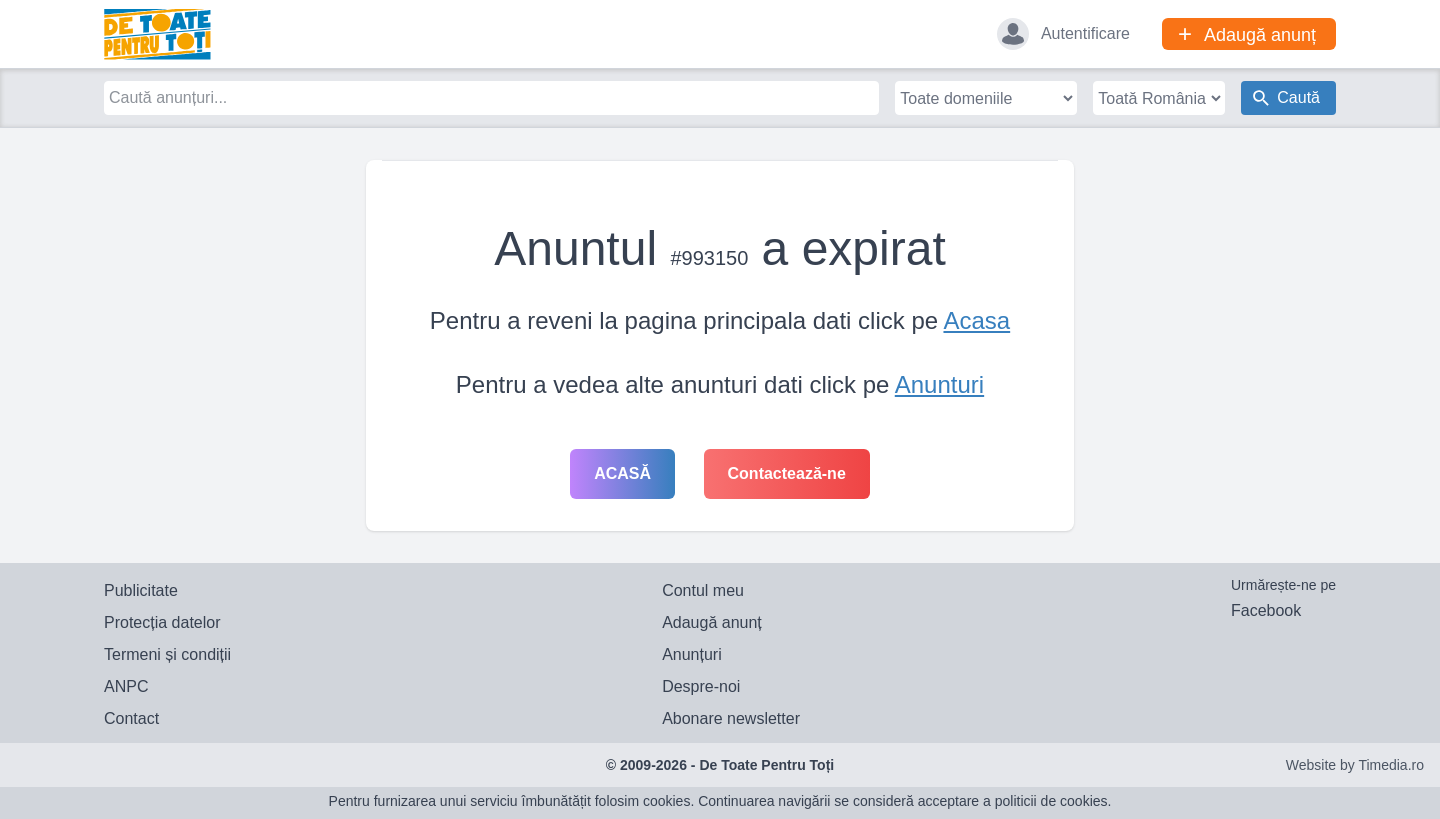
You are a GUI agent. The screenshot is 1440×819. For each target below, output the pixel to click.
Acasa (976, 320)
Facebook (1266, 610)
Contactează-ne (787, 473)
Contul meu (703, 590)
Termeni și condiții (167, 654)
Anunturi (939, 384)
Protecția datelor (162, 622)
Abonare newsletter (731, 718)
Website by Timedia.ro (1355, 765)
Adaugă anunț (712, 622)
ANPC (126, 686)
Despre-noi (701, 686)
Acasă (622, 473)
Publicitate (141, 590)
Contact (131, 718)
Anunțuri (692, 654)
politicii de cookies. (1053, 801)
